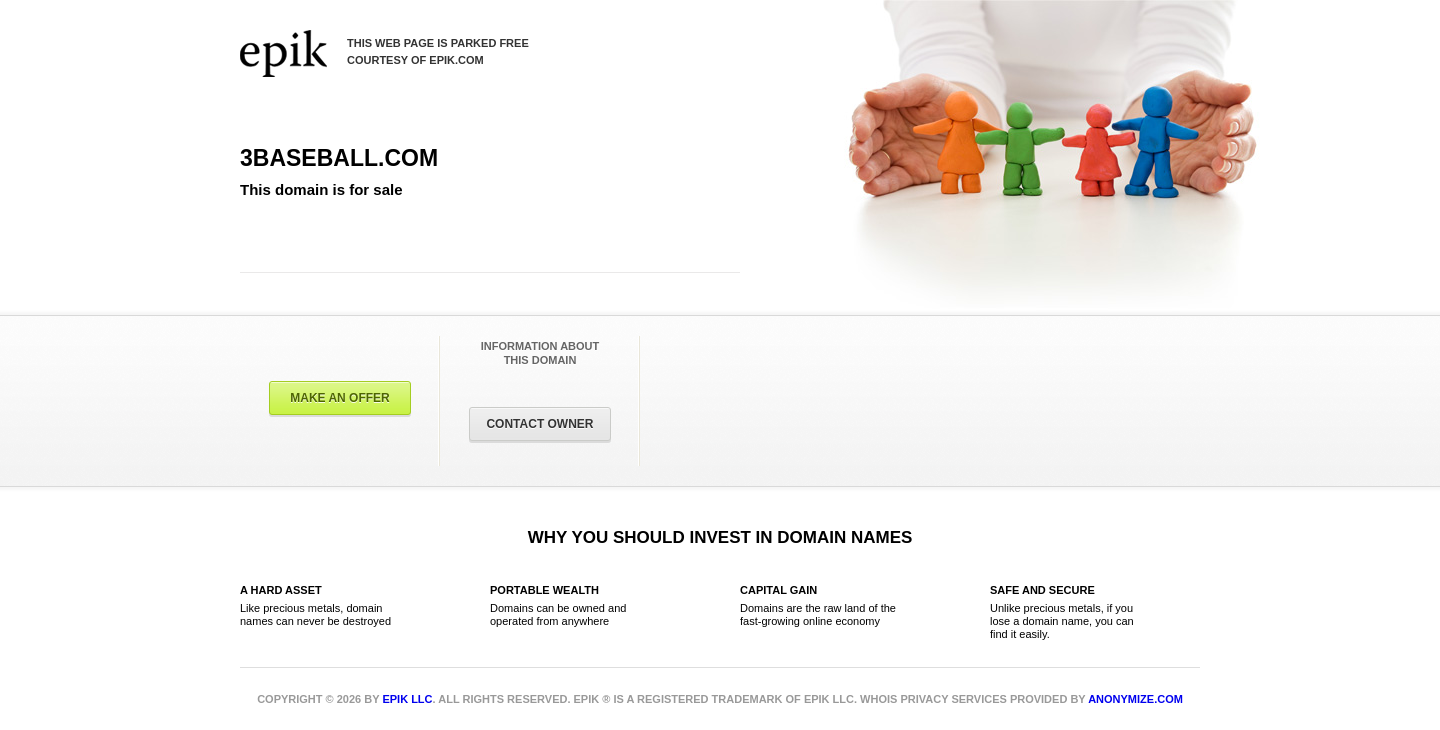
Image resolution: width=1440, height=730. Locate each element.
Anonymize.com (1135, 699)
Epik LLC (407, 699)
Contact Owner (539, 424)
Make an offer (340, 398)
